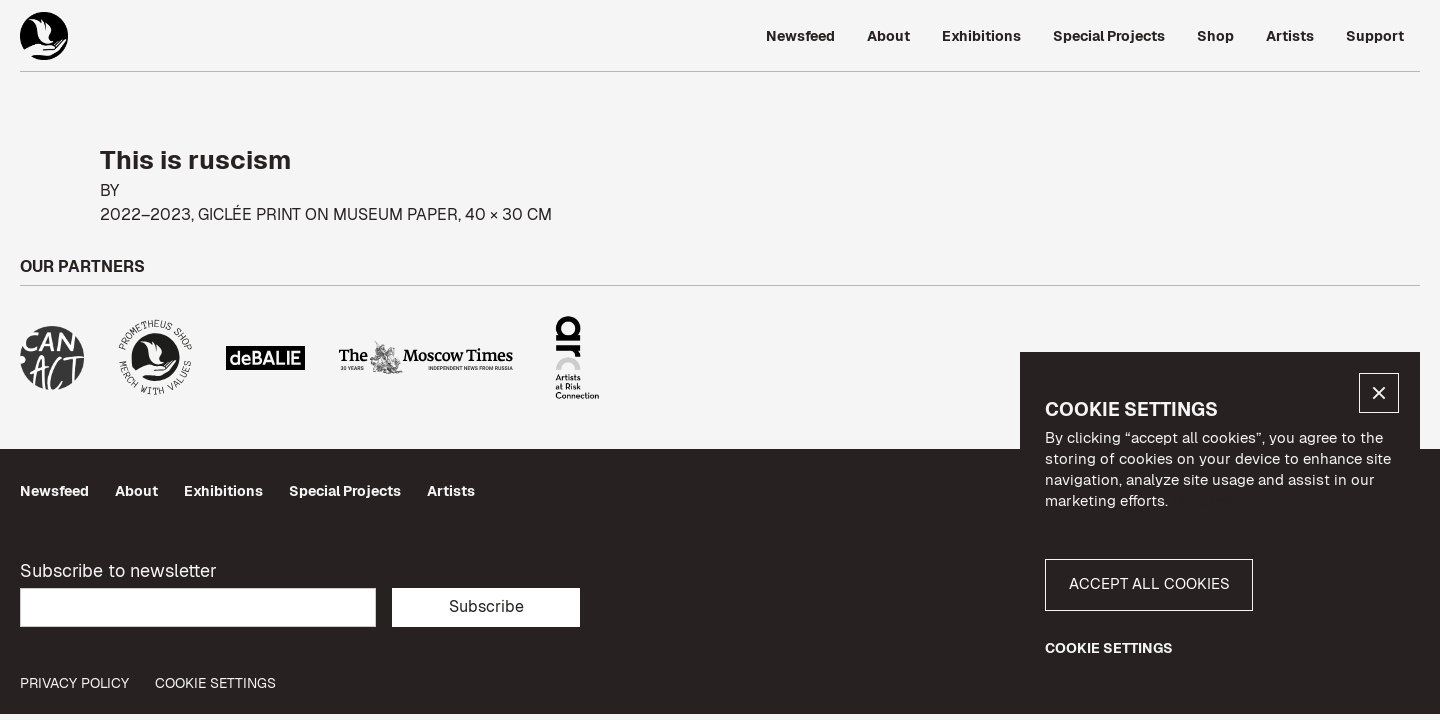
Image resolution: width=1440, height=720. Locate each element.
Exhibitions (223, 491)
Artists (451, 491)
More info (1204, 500)
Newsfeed (54, 491)
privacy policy (74, 683)
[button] (1379, 393)
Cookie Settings (215, 683)
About (136, 491)
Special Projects (345, 491)
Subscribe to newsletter (118, 570)
